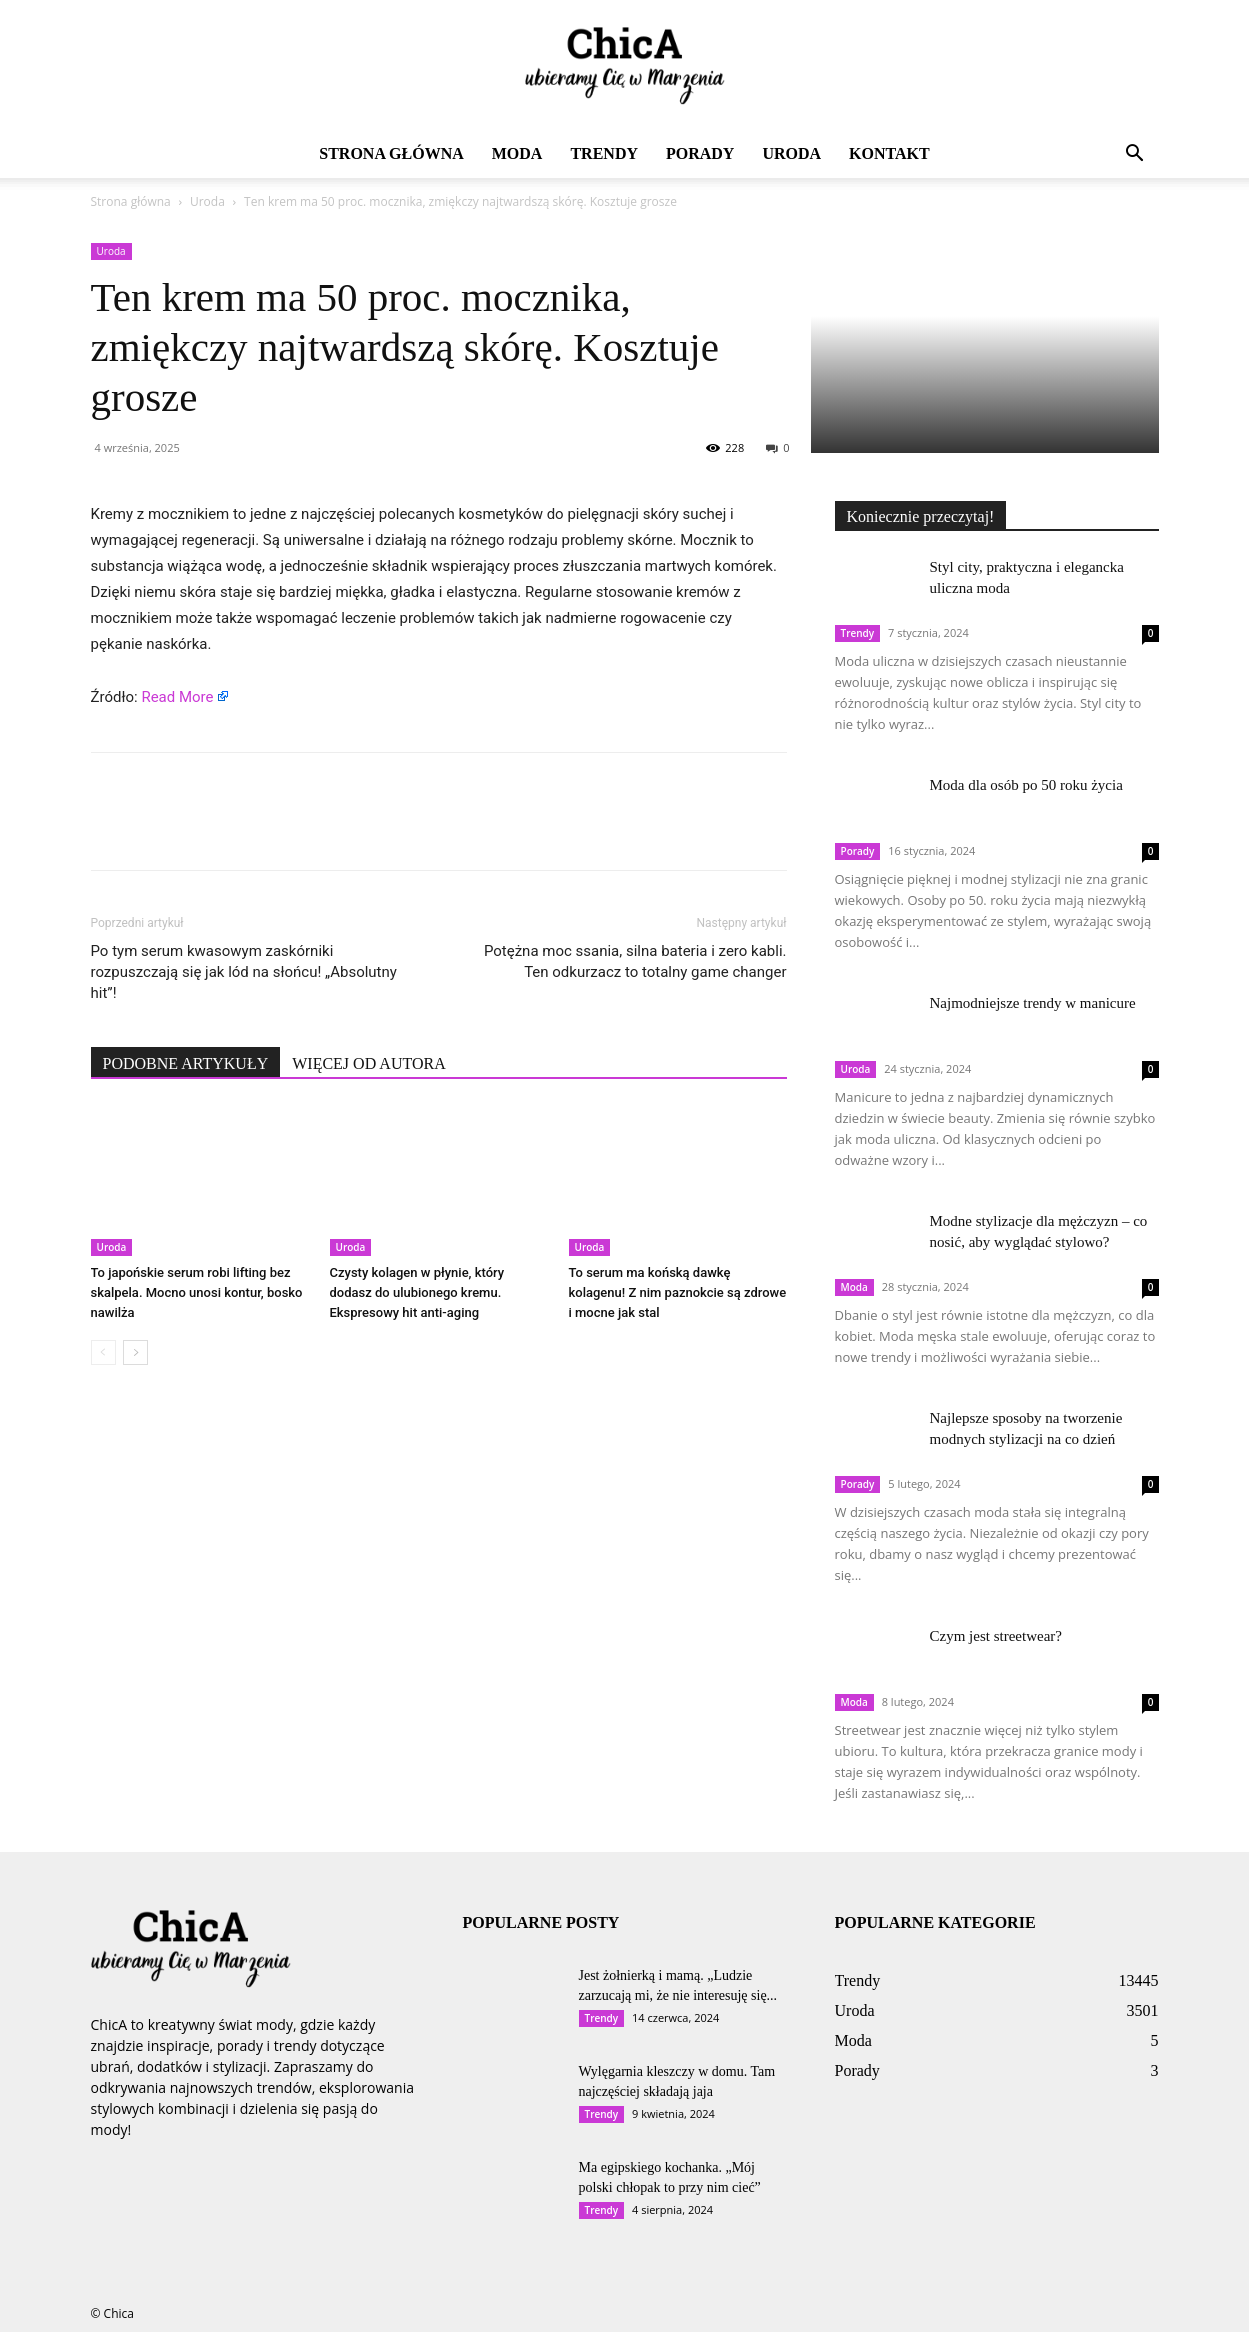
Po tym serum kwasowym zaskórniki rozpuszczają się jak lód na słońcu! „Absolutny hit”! (244, 972)
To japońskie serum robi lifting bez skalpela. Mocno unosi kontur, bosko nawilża (197, 1292)
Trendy (604, 153)
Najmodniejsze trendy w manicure (1033, 1003)
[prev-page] (103, 1352)
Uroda (791, 153)
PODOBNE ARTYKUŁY (186, 1063)
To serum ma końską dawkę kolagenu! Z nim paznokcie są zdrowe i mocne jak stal (678, 1292)
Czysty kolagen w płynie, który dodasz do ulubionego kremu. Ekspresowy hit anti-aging (417, 1292)
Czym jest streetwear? (996, 1636)
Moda (517, 153)
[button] (1135, 155)
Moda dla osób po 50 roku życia (1026, 785)
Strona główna (391, 153)
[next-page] (135, 1352)
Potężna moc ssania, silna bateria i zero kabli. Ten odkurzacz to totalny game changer (635, 961)
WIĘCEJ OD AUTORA (368, 1063)
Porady (700, 153)
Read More (177, 697)
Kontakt (889, 153)
